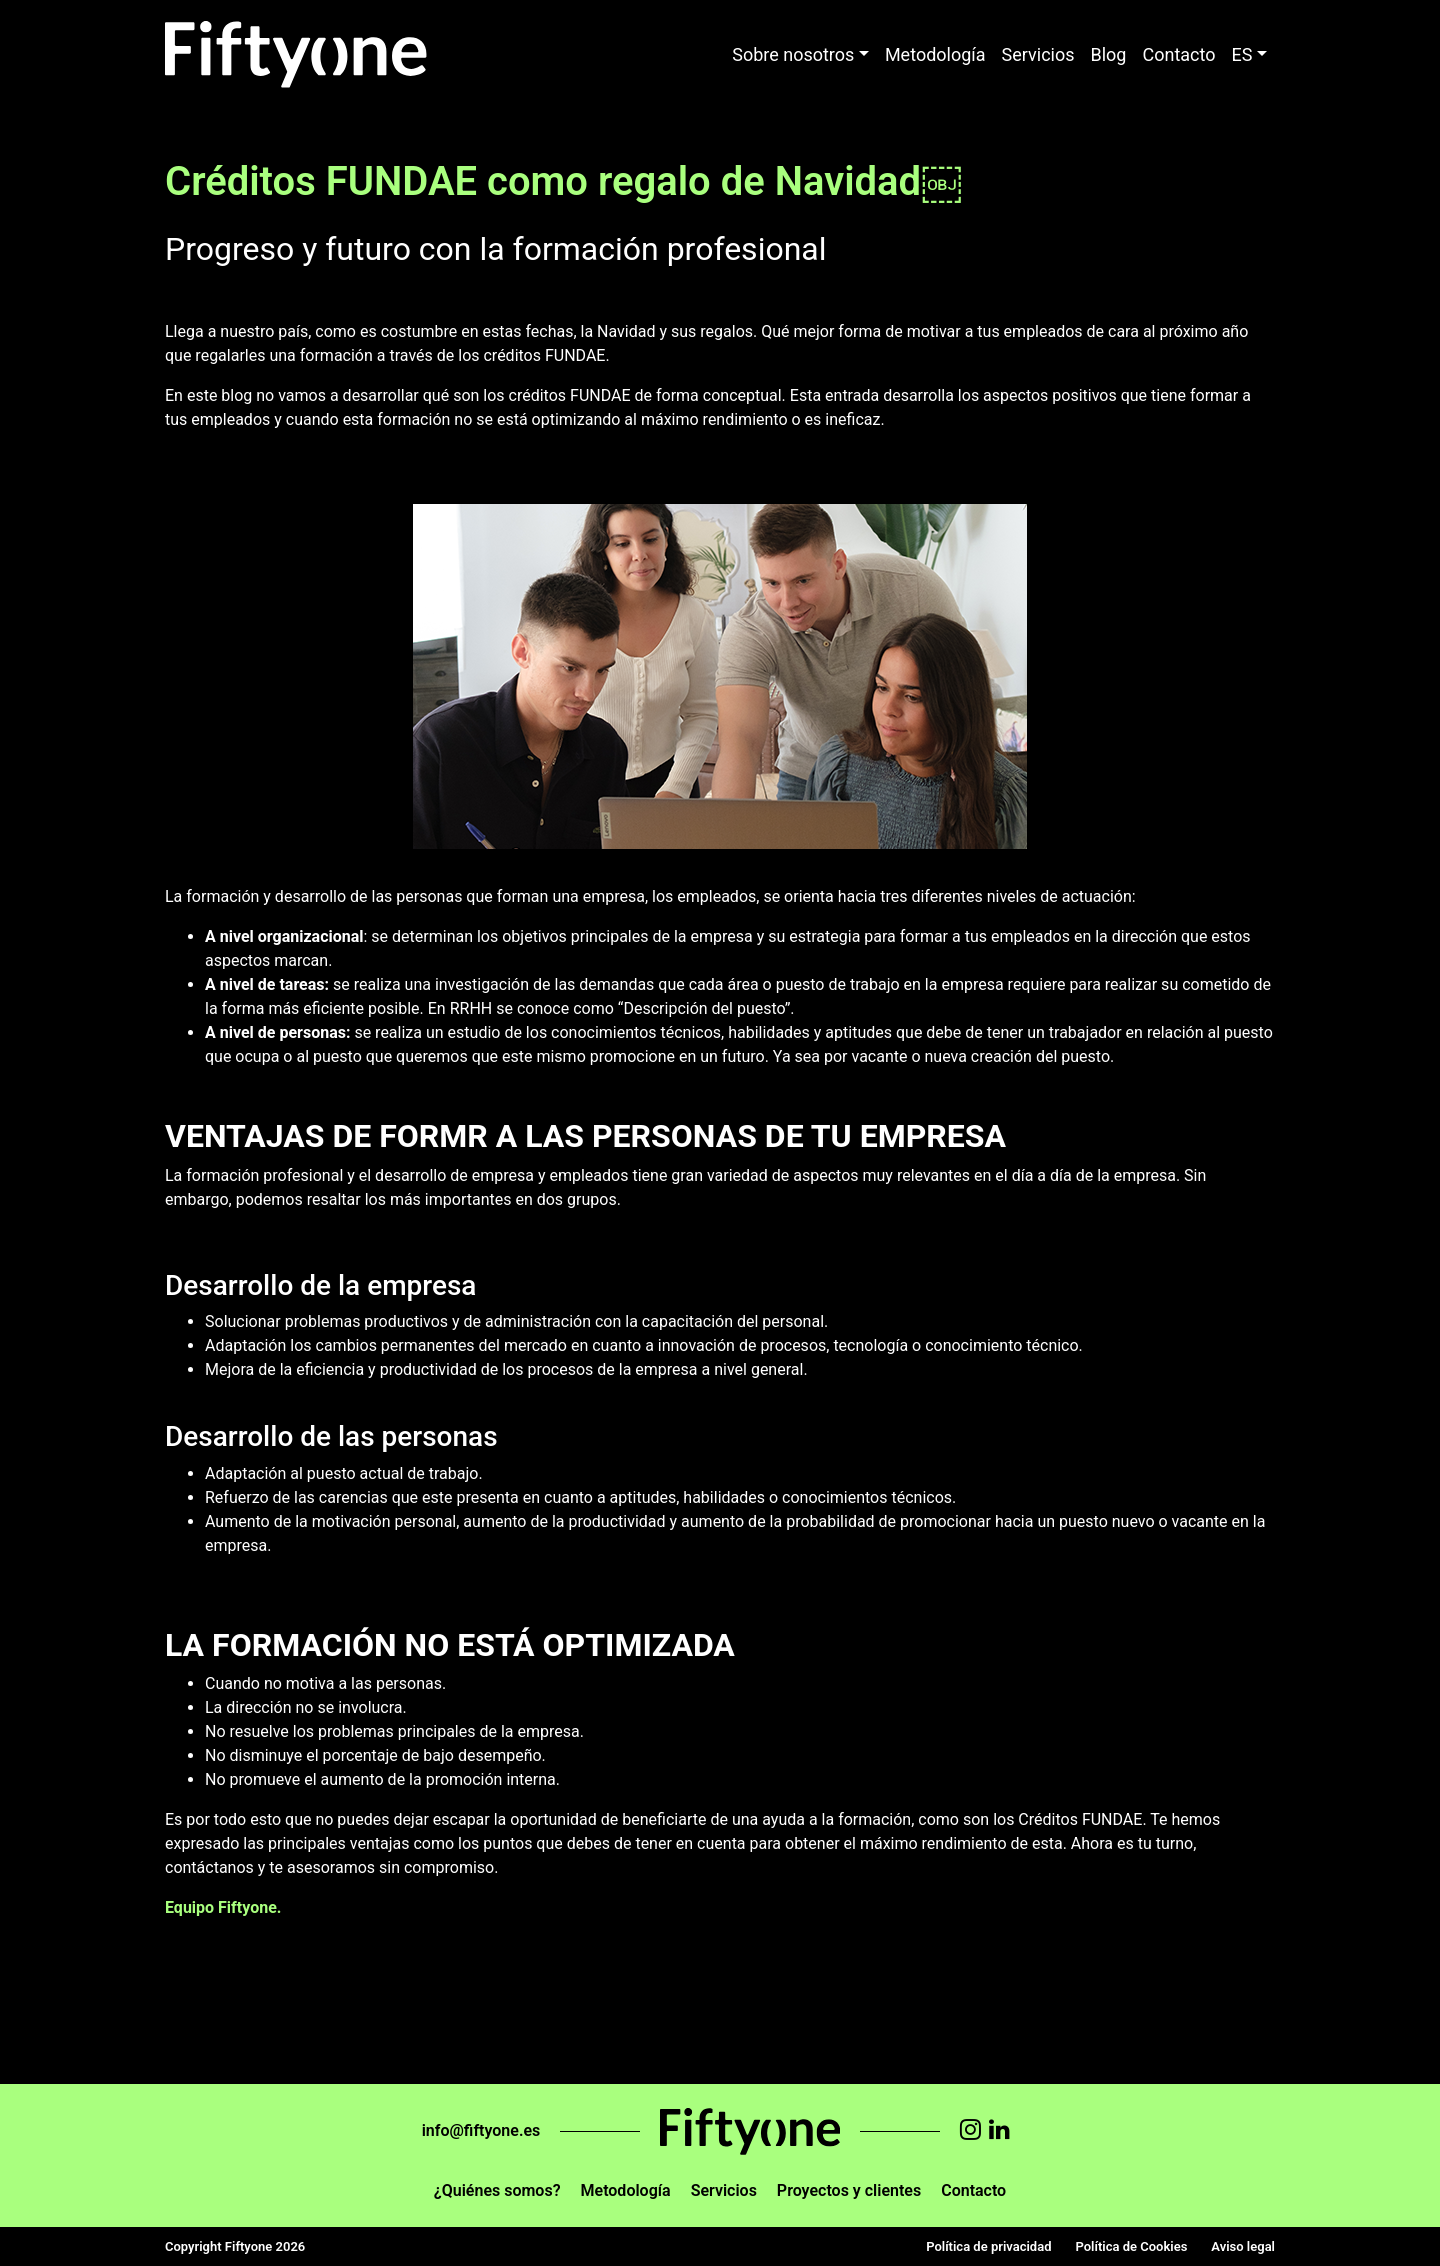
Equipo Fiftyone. (223, 1907)
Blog (1109, 54)
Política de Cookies (1131, 2246)
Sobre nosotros (793, 54)
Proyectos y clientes (849, 2190)
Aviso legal (1243, 2246)
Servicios (1038, 54)
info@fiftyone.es (481, 2130)
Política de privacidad (988, 2246)
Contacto (1178, 54)
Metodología (935, 54)
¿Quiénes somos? (497, 2190)
